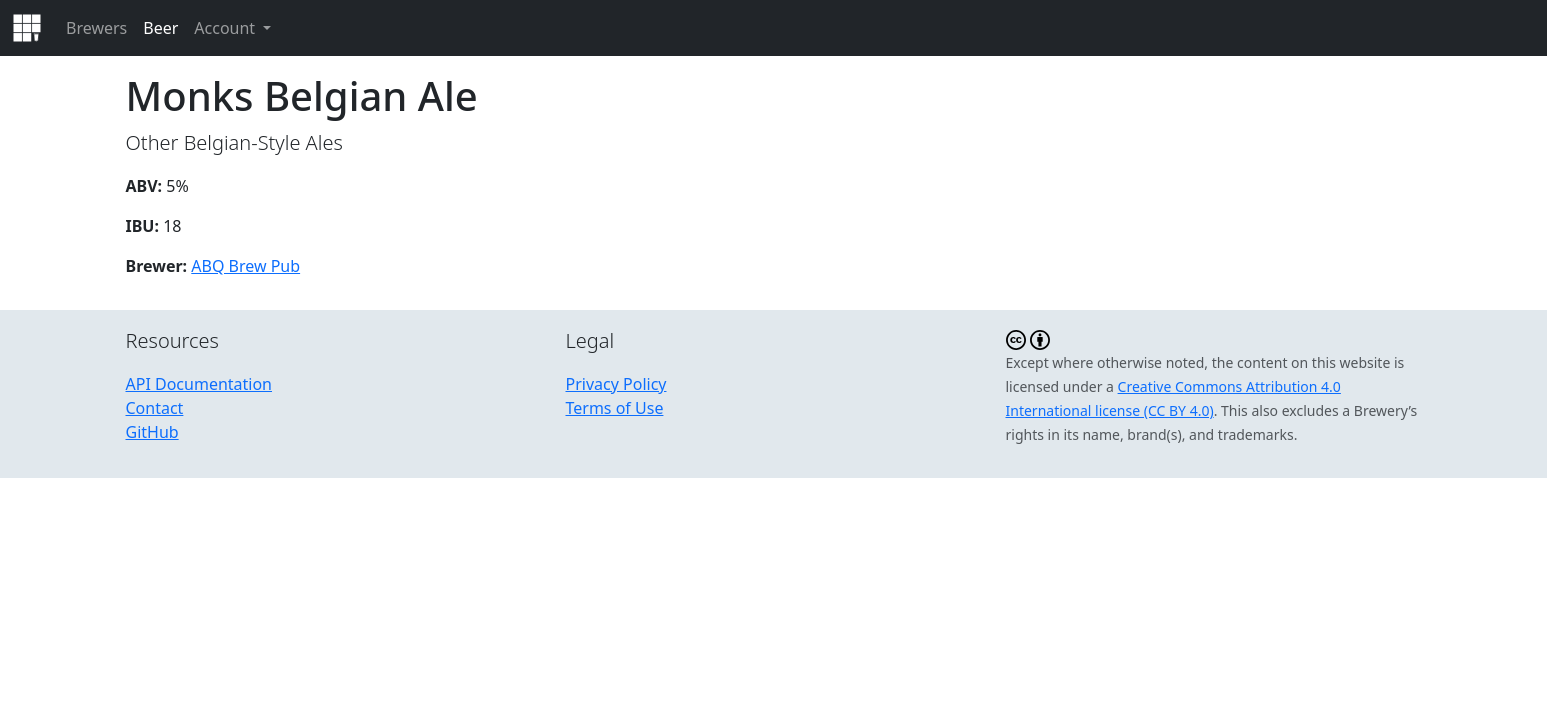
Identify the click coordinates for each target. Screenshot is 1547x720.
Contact (155, 408)
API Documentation (199, 384)
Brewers (96, 28)
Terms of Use (615, 408)
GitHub (152, 432)
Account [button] (226, 28)
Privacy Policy (616, 384)
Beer (160, 28)
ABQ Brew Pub (245, 266)
